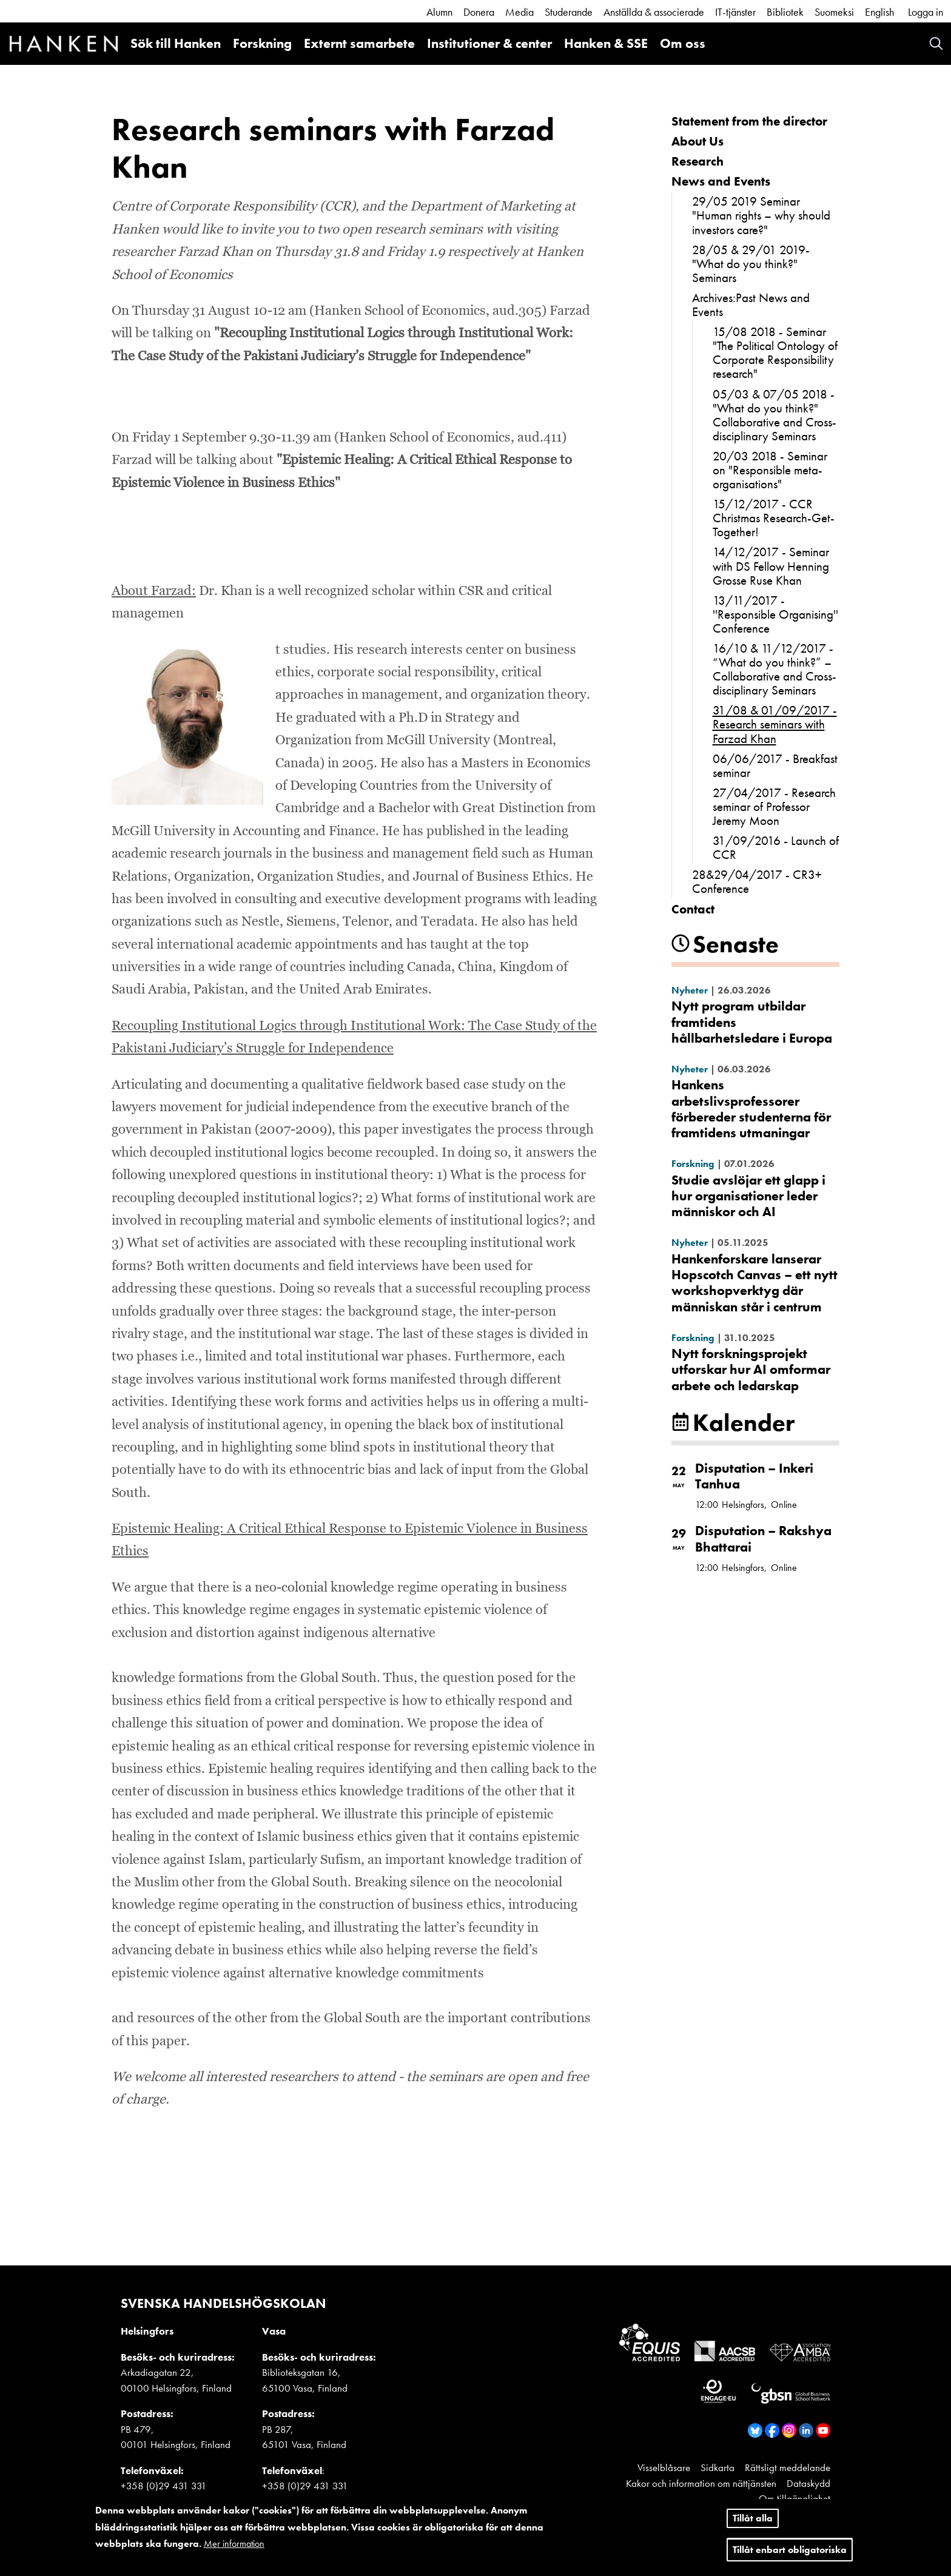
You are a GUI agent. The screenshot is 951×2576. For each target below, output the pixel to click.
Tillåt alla (753, 2518)
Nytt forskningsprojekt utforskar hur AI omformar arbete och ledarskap (750, 1369)
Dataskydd (808, 2483)
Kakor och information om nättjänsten (701, 2483)
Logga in (925, 12)
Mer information (234, 2543)
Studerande (569, 12)
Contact (692, 909)
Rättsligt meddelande (787, 2467)
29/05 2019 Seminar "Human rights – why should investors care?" (761, 215)
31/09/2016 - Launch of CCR (776, 847)
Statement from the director (749, 121)
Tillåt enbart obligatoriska (790, 2549)
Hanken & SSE (606, 43)
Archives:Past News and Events (751, 304)
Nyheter (689, 990)
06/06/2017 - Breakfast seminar (775, 765)
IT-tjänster (735, 12)
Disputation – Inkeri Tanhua (754, 1476)
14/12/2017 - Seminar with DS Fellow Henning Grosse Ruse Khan (771, 565)
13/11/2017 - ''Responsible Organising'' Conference (775, 614)
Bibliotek (785, 12)
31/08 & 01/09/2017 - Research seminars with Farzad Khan (775, 724)
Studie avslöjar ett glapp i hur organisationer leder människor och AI (748, 1196)
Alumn (439, 12)
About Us (697, 141)
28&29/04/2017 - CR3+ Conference (757, 881)
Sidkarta (717, 2467)
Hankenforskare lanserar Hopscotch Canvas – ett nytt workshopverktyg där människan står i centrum (754, 1283)
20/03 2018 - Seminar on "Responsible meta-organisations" (770, 470)
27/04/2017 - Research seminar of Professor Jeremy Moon (774, 806)
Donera (478, 12)
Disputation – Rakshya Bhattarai (763, 1538)
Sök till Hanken (175, 43)
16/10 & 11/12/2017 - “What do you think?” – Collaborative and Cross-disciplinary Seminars (774, 669)
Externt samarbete (359, 43)
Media (519, 12)
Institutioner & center (489, 43)
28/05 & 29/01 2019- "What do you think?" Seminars (751, 263)
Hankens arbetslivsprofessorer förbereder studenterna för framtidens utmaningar (751, 1109)
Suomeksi (834, 12)
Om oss (682, 43)
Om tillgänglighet (794, 2498)
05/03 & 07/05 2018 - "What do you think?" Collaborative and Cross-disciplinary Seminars (774, 415)
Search (936, 43)
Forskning (262, 43)
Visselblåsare (663, 2467)
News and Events (720, 181)
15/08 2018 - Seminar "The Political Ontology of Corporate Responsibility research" (775, 352)
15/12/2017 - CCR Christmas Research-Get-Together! (774, 518)
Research (697, 161)
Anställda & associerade (653, 12)
